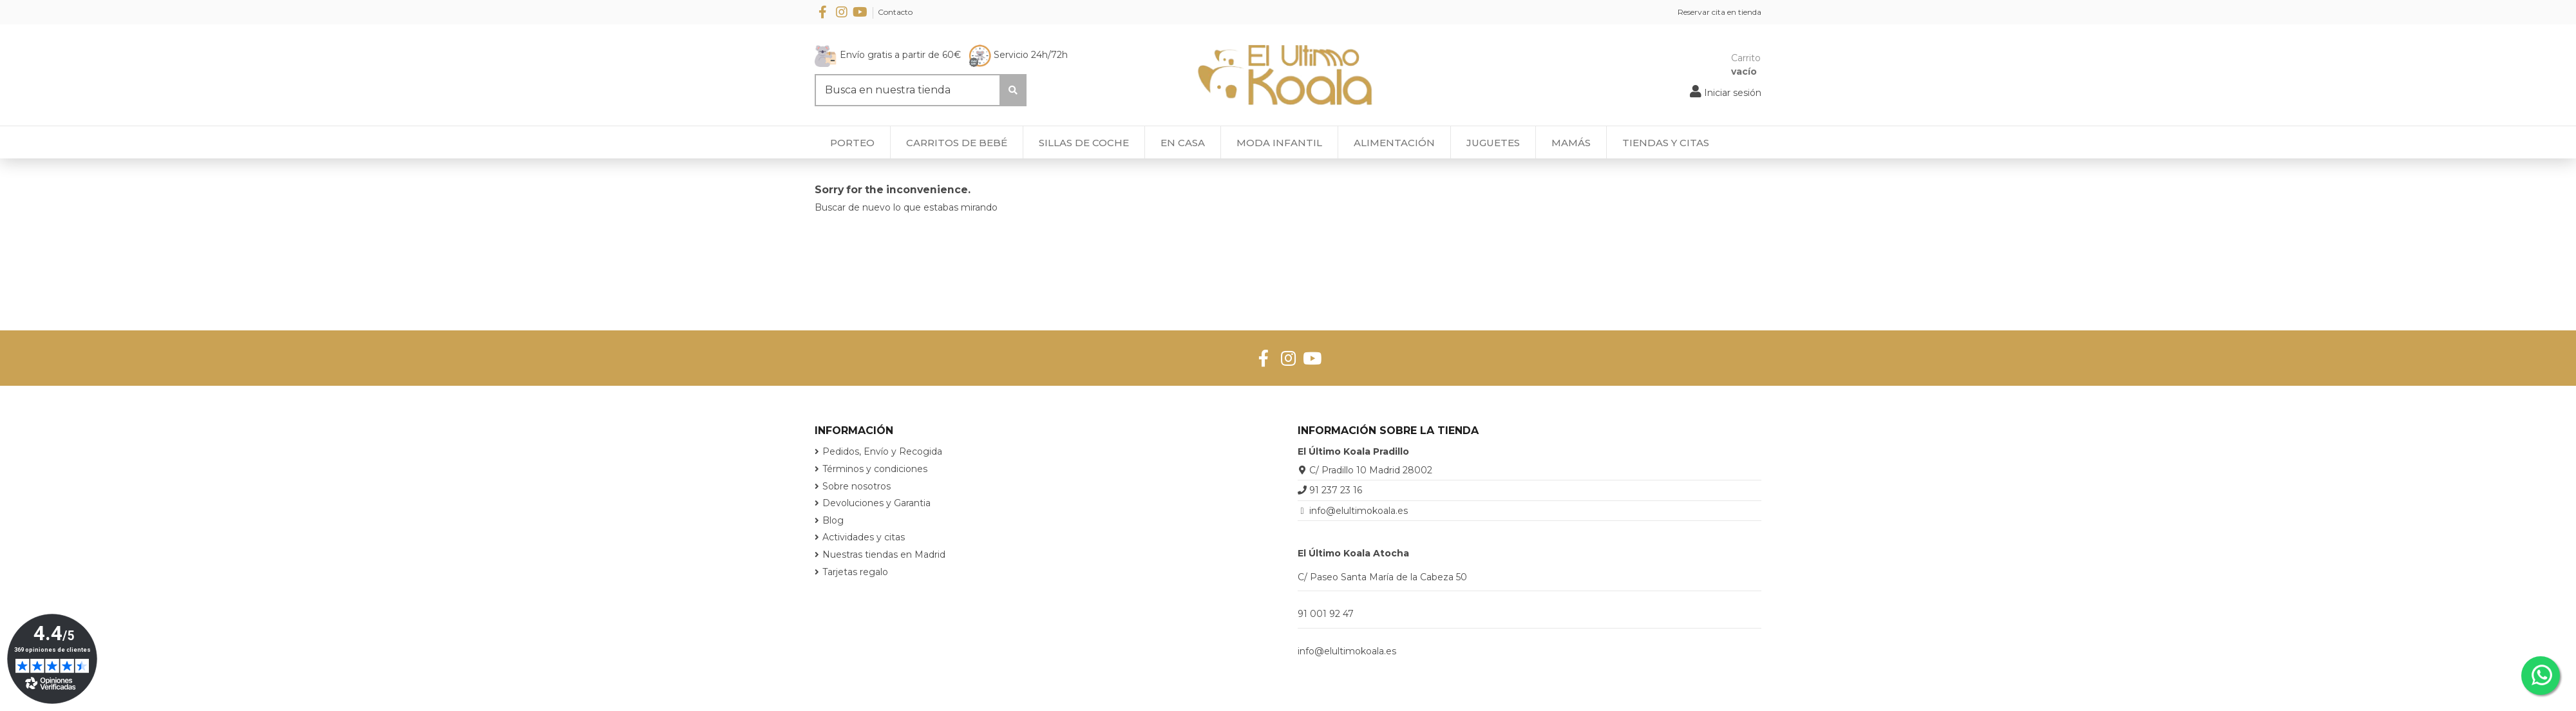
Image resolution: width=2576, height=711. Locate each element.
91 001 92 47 (1326, 614)
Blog (833, 520)
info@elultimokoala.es (1358, 511)
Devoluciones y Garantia (876, 503)
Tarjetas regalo (855, 572)
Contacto (895, 12)
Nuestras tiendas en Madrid (883, 554)
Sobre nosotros (856, 486)
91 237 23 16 (1335, 490)
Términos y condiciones (874, 469)
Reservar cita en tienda (1719, 12)
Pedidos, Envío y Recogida (882, 451)
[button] (1665, 142)
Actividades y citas (863, 537)
